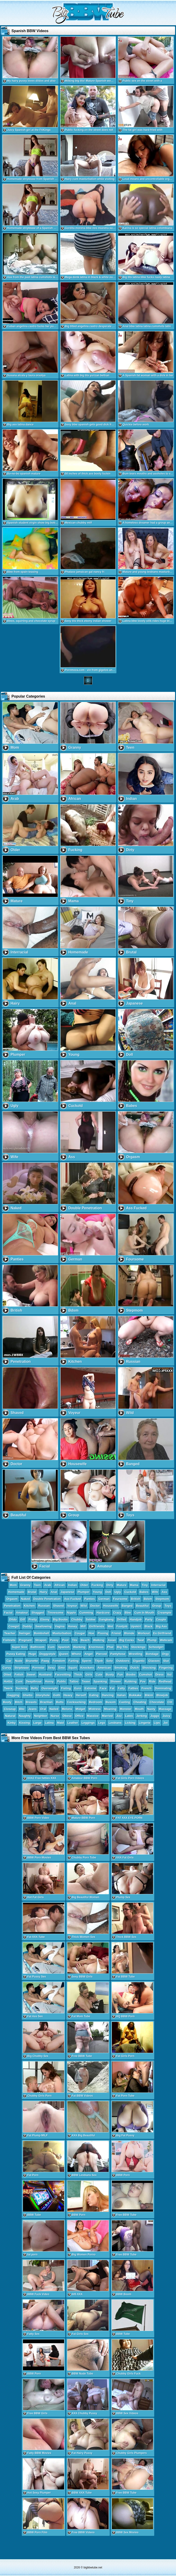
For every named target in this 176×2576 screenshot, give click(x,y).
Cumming (86, 1612)
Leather (72, 1722)
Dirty (110, 1585)
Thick (78, 1674)
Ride (152, 1681)
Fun (120, 1674)
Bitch (18, 1702)
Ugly (117, 1592)
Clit (170, 1702)
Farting (74, 1660)
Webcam (166, 1640)
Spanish (64, 1647)
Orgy (165, 1654)
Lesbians (115, 1722)
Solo (109, 1660)
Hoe (91, 1633)
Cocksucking (76, 1702)
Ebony (45, 1619)
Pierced (101, 1654)
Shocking (149, 1667)
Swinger (24, 1633)
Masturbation (61, 1633)
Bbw (128, 1612)
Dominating (163, 1688)
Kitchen (29, 1605)
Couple (161, 1619)
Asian (112, 1640)
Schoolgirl (156, 1647)
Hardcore (103, 1612)
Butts (59, 1702)
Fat (112, 1688)
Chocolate (157, 1702)
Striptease (21, 1667)
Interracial (158, 1585)
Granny (25, 1585)
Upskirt (136, 1626)
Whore (76, 1654)
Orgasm (11, 1599)
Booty (7, 1702)
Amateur (22, 1612)
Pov (143, 1681)
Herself (81, 1695)
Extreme (90, 1688)
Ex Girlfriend (162, 1633)
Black (149, 1626)
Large (37, 1722)
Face (103, 1688)
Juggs (154, 1716)
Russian (44, 1605)
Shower (115, 1681)
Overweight (49, 1688)
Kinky (12, 1722)
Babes (144, 1592)
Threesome (55, 1612)
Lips (157, 1722)
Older (84, 1585)
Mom (13, 1585)
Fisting (66, 1688)
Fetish (19, 1674)
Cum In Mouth (144, 1612)
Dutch (134, 1667)
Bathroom (37, 1647)
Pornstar (38, 1667)
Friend (116, 1633)
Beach (85, 1640)
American (104, 1667)
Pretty (32, 1619)
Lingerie (145, 1722)
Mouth (139, 1709)
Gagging (13, 1695)
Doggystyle (47, 1654)
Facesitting (63, 1674)
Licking (130, 1722)
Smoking (120, 1667)
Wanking (79, 1647)
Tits (74, 1640)
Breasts (31, 1702)
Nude (18, 1660)
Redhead (165, 1681)
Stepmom (162, 1599)
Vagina (60, 1626)
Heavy (68, 1695)
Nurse (55, 1716)
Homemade (16, 1592)
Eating (94, 1695)
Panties (89, 1599)
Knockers (87, 1667)
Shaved (58, 1605)
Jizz (119, 1716)
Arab (47, 1585)
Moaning (110, 1709)
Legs (101, 1722)
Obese (67, 1716)
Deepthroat (34, 1681)
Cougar (80, 1633)
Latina (49, 1722)
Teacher (9, 1633)
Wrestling (135, 1654)
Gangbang (106, 1619)
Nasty (151, 1709)
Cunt (19, 1681)
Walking (98, 1640)
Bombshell (41, 1633)
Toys (168, 1605)
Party (149, 1619)
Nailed (54, 1709)
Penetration (12, 1605)
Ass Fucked (72, 1599)
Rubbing (131, 1681)
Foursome (120, 1599)
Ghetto (28, 1695)
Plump (152, 1640)
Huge (32, 1654)
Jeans (32, 1709)
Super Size (19, 1647)
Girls (88, 1674)
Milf (83, 1626)
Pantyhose (117, 1654)
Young (97, 1592)
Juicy (166, 1716)
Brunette (32, 1660)
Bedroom (95, 1702)
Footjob (121, 1626)
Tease (86, 1681)
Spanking (100, 1681)
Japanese (67, 1592)
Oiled (7, 1674)
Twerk (8, 1688)
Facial (8, 1612)
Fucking (97, 1585)
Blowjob (162, 1695)
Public (61, 1681)
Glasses (154, 1660)
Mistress (95, 1709)
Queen (63, 1654)
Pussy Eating (15, 1654)
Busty (110, 1674)
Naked (25, 1599)
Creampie (164, 1612)
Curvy (7, 1667)
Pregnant (25, 1640)
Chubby (76, 1619)
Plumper (83, 1592)
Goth (56, 1695)
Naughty (25, 1716)
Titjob (99, 1660)
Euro (77, 1688)
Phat (110, 1647)
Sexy (51, 1667)
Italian (121, 1695)
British (135, 1599)
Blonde (129, 1633)
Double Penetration (47, 1599)
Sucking (22, 1688)
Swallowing (43, 1626)
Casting (124, 1702)
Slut (166, 1660)
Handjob (136, 1619)
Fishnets (9, 1640)
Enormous (96, 1647)
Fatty (121, 1688)
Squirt (72, 1667)
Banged (127, 1605)
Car (8, 1660)
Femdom (59, 1660)
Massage (165, 1709)
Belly (34, 1688)
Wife (155, 1592)
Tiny (145, 1585)
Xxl (169, 1674)
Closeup (10, 1709)
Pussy (54, 1640)
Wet (110, 1626)
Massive (93, 1716)
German (104, 1599)
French (146, 1688)
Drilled (121, 1619)
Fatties (133, 1688)
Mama (134, 1585)
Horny (49, 1681)
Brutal (32, 1592)
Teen (37, 1585)
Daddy (27, 1626)
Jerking (141, 1716)
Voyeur (72, 1605)
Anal (54, 1592)
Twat (141, 1640)
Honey (72, 1626)
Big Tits (122, 1647)
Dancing (108, 1695)
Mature (121, 1585)
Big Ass (161, 1626)
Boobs (130, 1674)
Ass (164, 1592)
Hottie (8, 1681)
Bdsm (148, 1599)
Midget (80, 1709)
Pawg (45, 1660)
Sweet (31, 1674)
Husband (45, 1674)
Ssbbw (90, 1619)
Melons (67, 1709)
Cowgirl (13, 1626)
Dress (159, 1674)
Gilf (22, 1619)
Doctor (95, 1605)
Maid (60, 1722)
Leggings (88, 1722)
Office (79, 1716)
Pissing (103, 1633)
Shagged (37, 1612)
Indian (72, 1585)
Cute (99, 1674)
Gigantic (139, 1660)
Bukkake (135, 1695)
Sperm (86, 1660)
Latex (129, 1716)
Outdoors (123, 1660)
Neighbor (40, 1716)
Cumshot (145, 1674)
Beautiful (142, 1605)
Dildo (13, 1619)
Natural (10, 1716)
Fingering (166, 1667)
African (60, 1585)
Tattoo (73, 1681)
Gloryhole (43, 1695)
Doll (108, 1592)
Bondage (152, 1654)
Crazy (117, 1612)
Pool (65, 1640)
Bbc (22, 1709)
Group (156, 1605)
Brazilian (46, 1702)
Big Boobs (60, 1619)
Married (107, 1716)
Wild (84, 1605)
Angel (88, 1654)
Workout (144, 1633)
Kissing (24, 1722)
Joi (165, 1722)
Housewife (110, 1605)
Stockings (138, 1647)
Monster (126, 1709)
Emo (61, 1667)
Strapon (41, 1640)
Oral (43, 1709)
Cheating (139, 1702)
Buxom (111, 1702)
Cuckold (130, 1592)
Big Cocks (126, 1640)
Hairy (43, 1592)
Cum (51, 1647)
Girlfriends (96, 1626)
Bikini (149, 1695)
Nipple (71, 1612)
